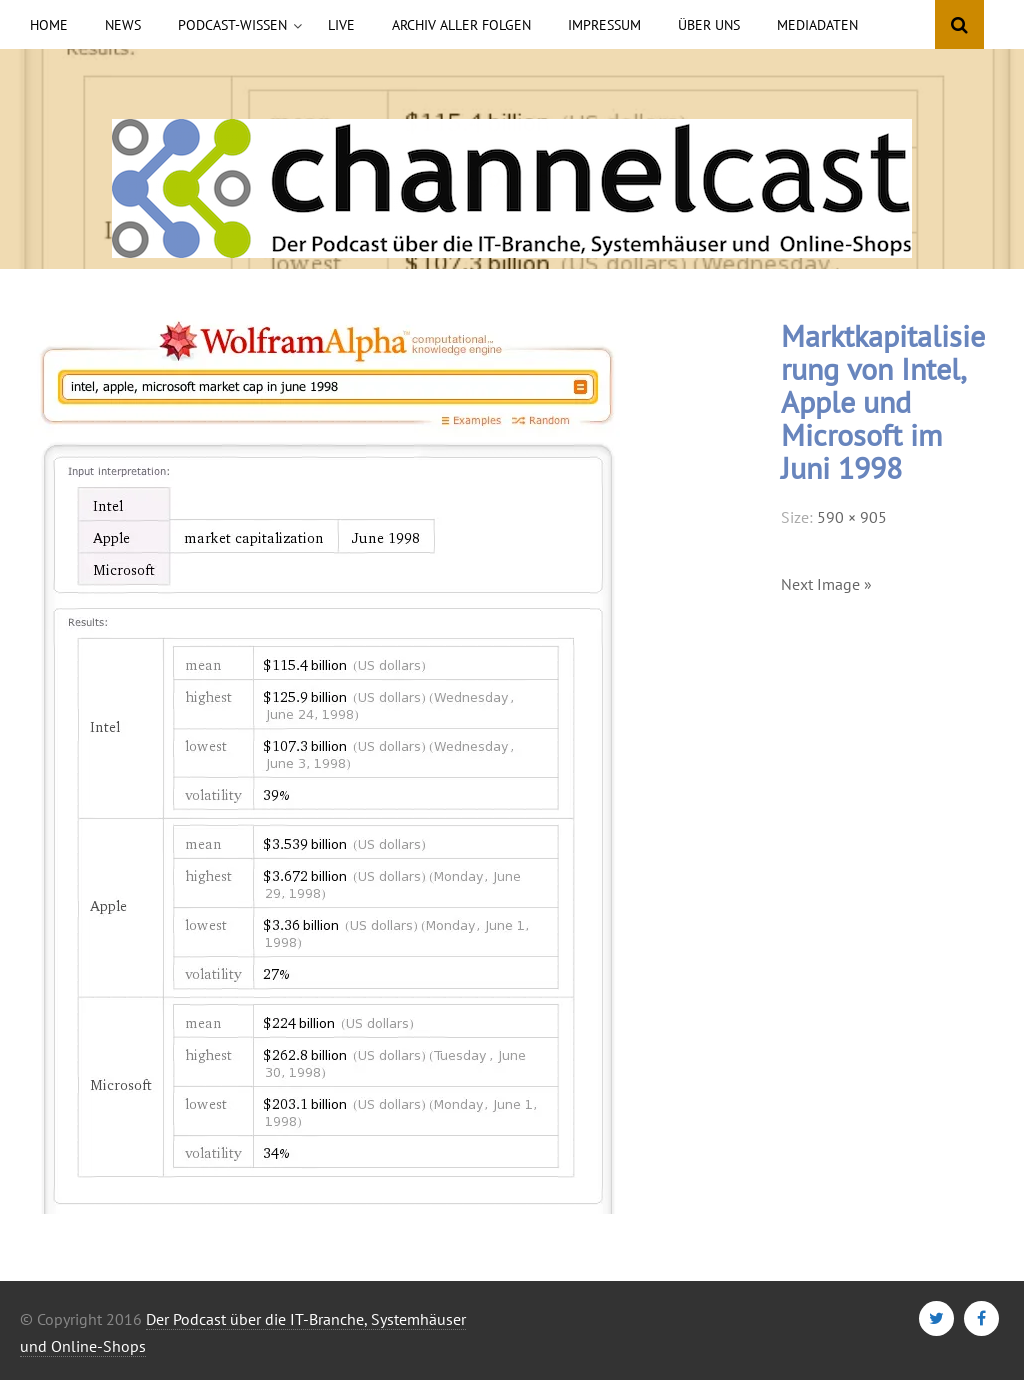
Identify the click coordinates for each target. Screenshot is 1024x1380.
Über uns (709, 25)
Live (341, 25)
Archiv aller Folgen (461, 25)
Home (49, 25)
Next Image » (826, 584)
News (123, 25)
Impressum (604, 25)
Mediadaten (817, 25)
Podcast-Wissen (232, 25)
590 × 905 (852, 517)
